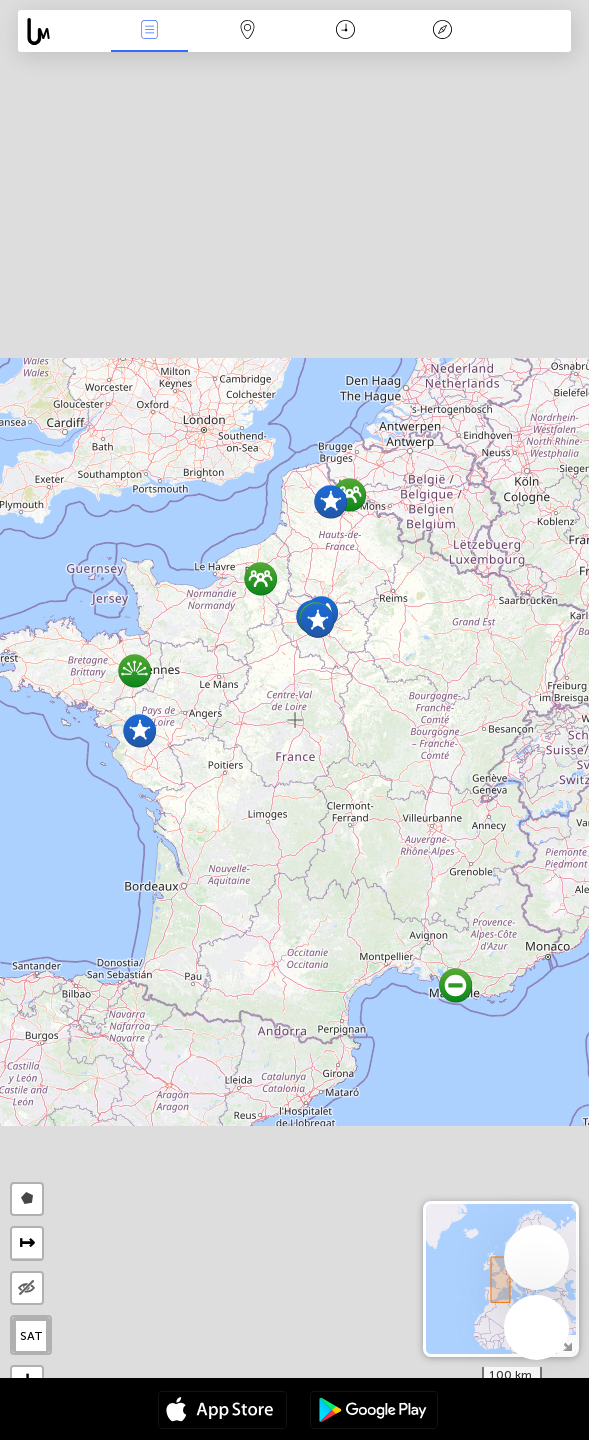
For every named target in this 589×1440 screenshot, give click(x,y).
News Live (150, 31)
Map (247, 31)
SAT (31, 1336)
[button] (317, 620)
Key (443, 31)
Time (345, 31)
